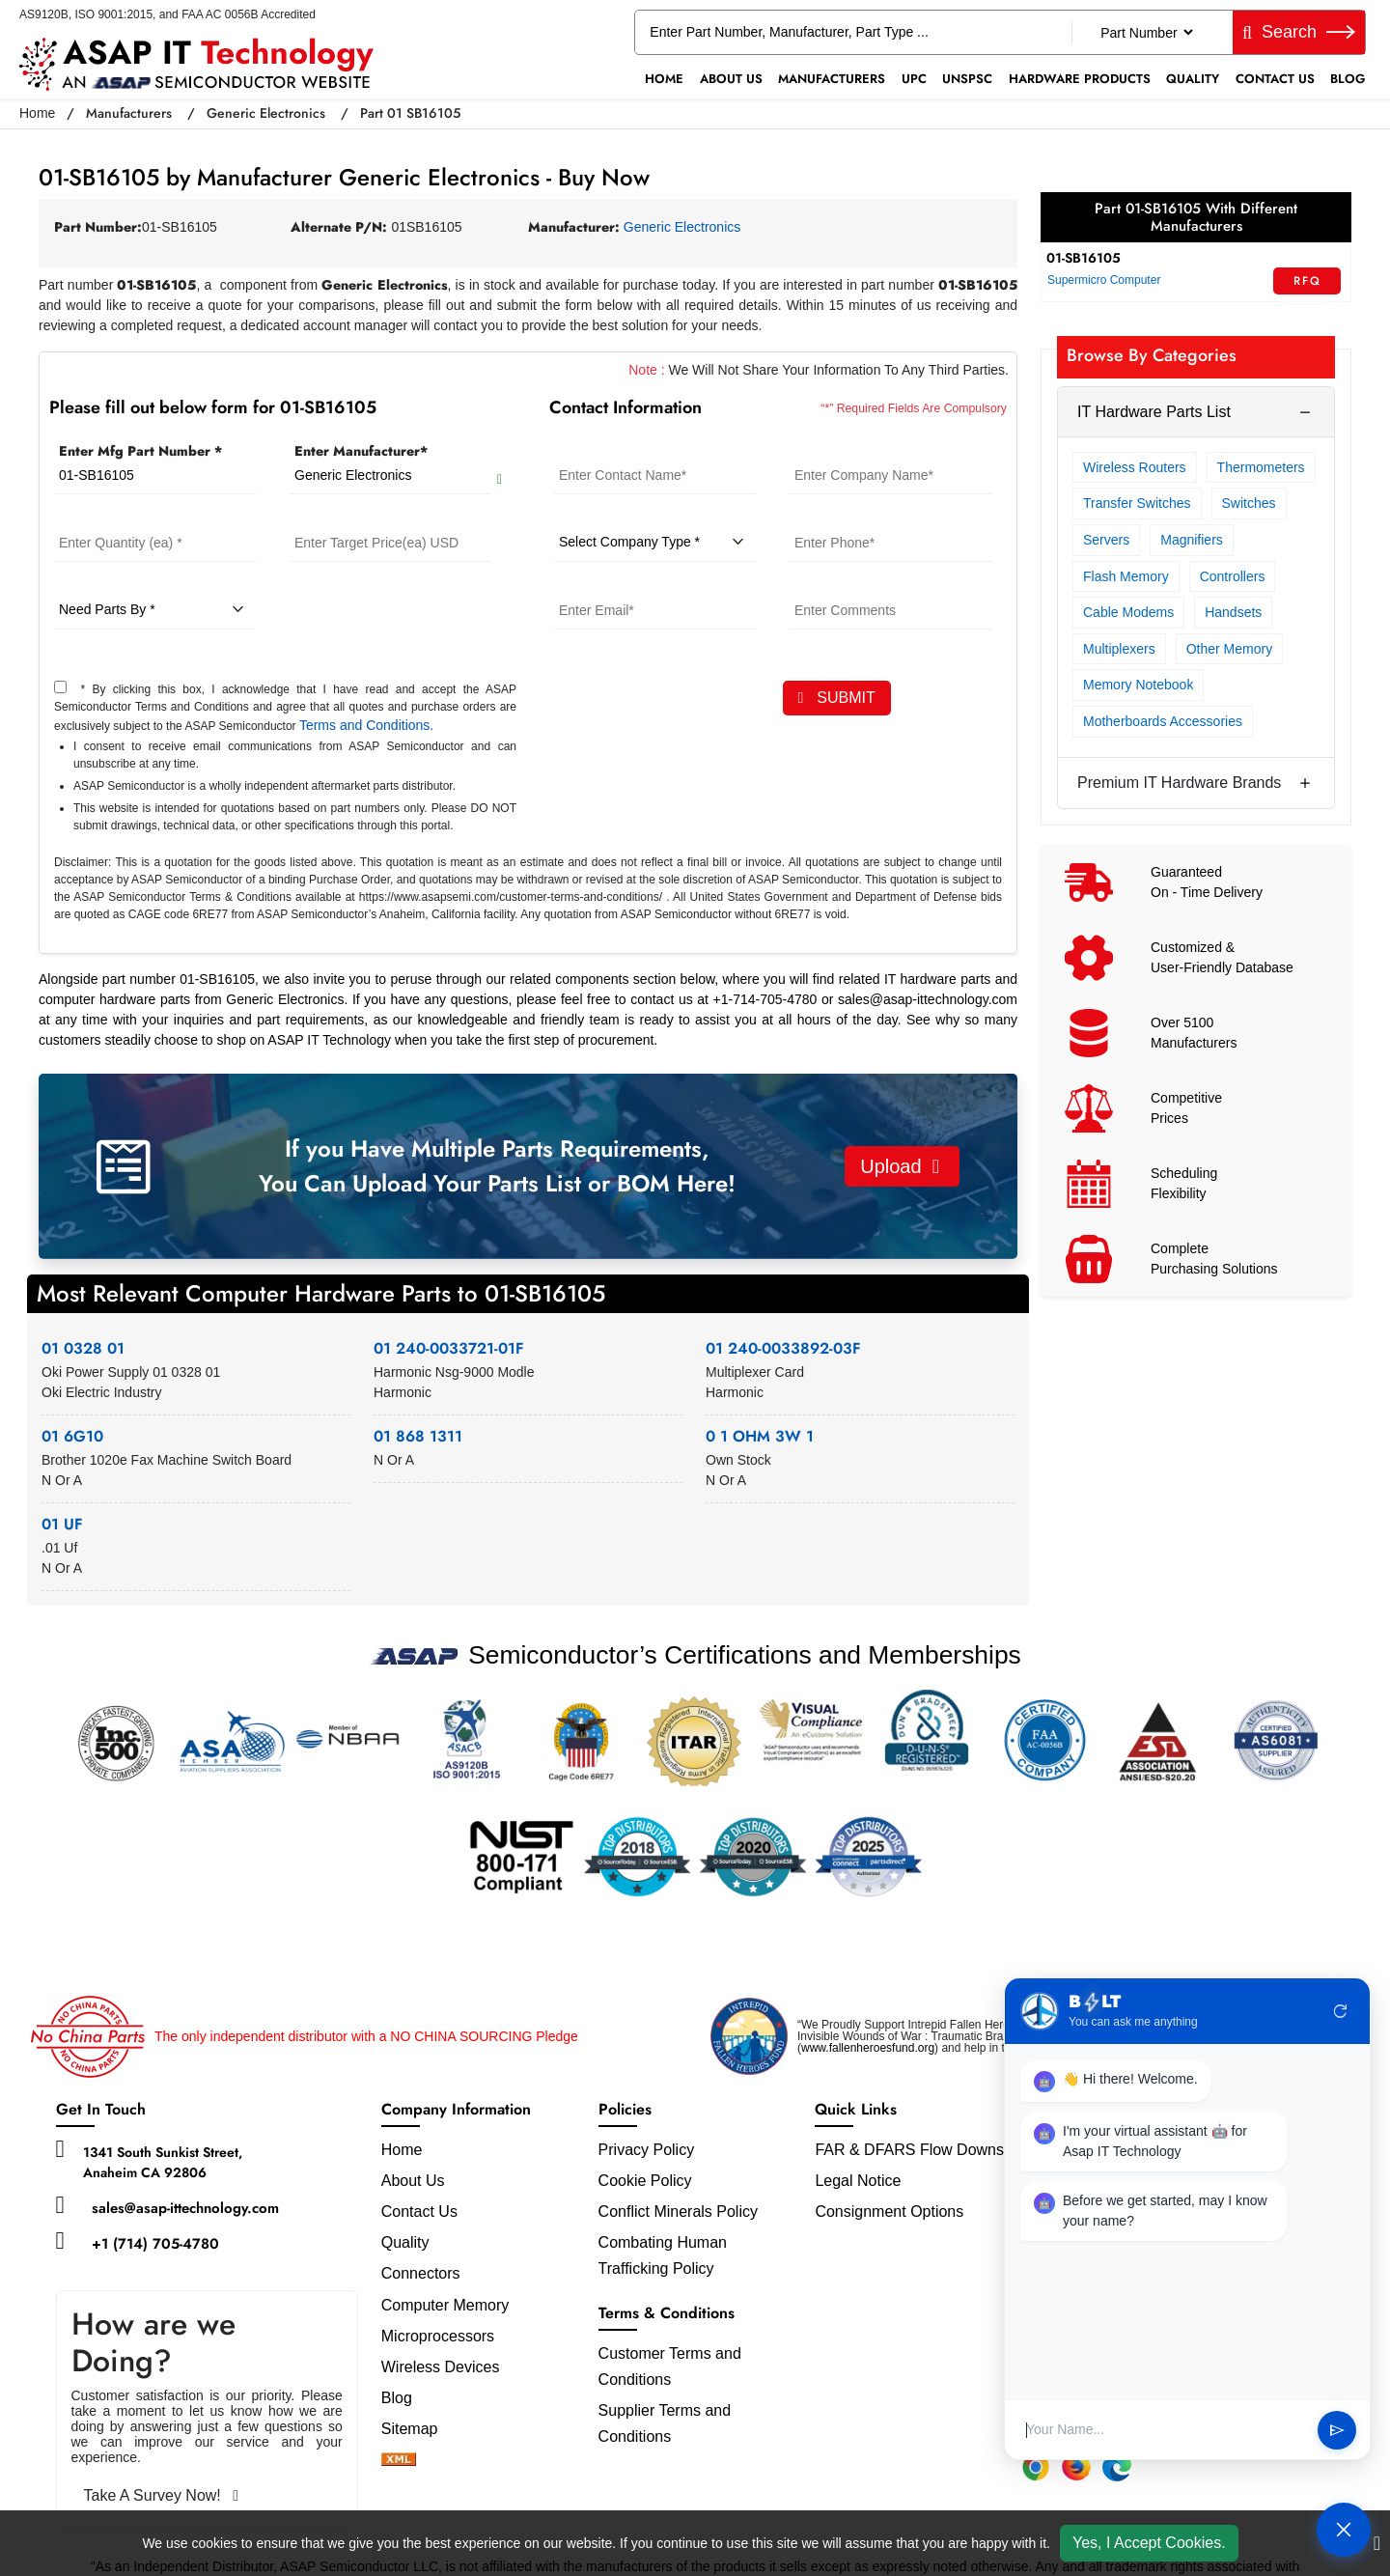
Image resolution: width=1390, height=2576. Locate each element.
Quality (1192, 79)
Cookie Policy (645, 2180)
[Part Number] (1146, 32)
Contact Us (1275, 79)
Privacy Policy (646, 2150)
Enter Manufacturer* (361, 451)
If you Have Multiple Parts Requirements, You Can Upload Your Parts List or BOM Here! (497, 1166)
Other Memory (1229, 649)
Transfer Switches (1137, 503)
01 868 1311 (418, 1436)
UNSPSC (967, 79)
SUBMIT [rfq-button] (837, 697)
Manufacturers (831, 79)
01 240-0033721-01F (449, 1348)
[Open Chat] (1344, 2530)
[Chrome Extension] (1035, 2466)
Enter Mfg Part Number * (140, 451)
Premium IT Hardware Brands (1179, 782)
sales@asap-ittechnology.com (185, 2208)
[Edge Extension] (1116, 2466)
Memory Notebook (1138, 684)
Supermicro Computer (1103, 280)
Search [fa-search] (1298, 32)
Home (664, 79)
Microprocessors (437, 2336)
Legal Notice (858, 2180)
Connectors (420, 2273)
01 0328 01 (83, 1348)
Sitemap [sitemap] (418, 2429)
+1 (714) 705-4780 (155, 2243)
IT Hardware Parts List (1154, 412)
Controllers (1232, 576)
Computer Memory (445, 2305)
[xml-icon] (398, 2460)
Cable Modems (1128, 612)
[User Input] (1164, 2430)
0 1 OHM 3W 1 (760, 1436)
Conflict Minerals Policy (678, 2211)
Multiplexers (1119, 649)
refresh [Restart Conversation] (1340, 2011)
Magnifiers (1191, 539)
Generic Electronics (266, 113)
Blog (1347, 79)
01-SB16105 (1083, 257)
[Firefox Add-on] (1076, 2466)
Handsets (1233, 612)
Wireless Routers (1134, 467)
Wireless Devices (440, 2367)
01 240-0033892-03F (783, 1348)
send (1337, 2430)
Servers (1106, 539)
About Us (731, 79)
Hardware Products (1080, 79)
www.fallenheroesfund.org (867, 2048)
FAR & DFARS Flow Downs (909, 2150)
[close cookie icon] (1377, 2543)
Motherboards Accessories (1162, 721)
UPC (914, 79)
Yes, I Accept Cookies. (1149, 2542)
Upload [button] (899, 1166)
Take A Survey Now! (161, 2495)
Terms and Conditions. (366, 725)
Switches (1249, 503)
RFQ (1307, 281)
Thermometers (1261, 467)
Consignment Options (889, 2211)
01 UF (62, 1524)
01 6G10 (72, 1436)
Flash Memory (1126, 576)
